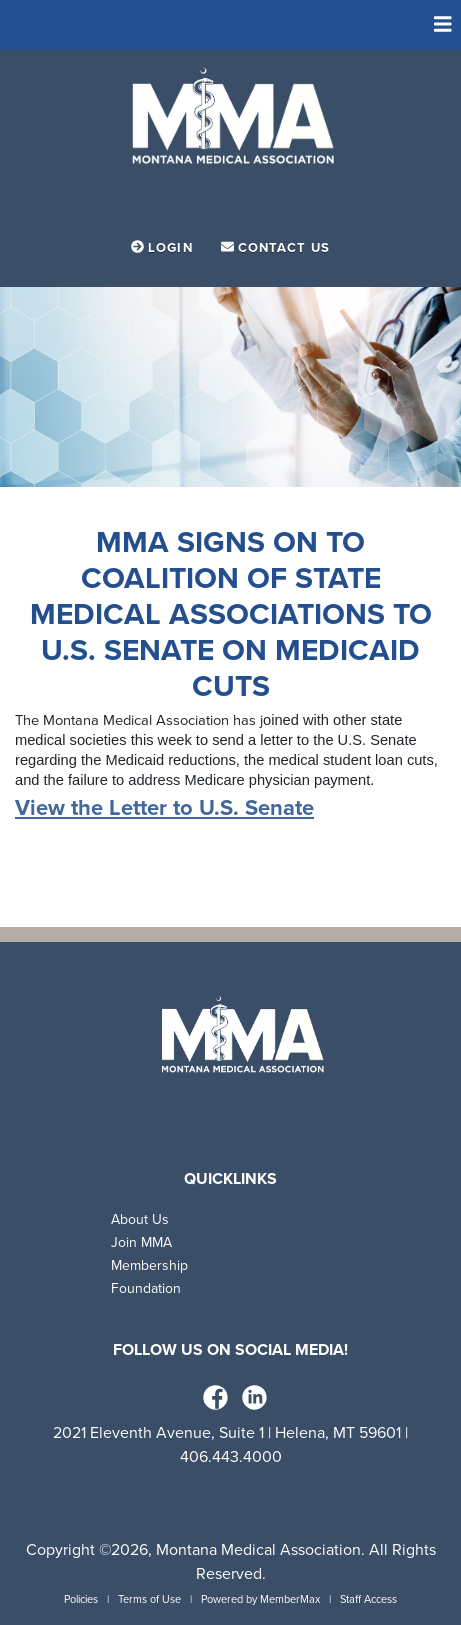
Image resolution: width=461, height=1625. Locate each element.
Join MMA (141, 1242)
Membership (149, 1265)
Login (164, 248)
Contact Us (275, 248)
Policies (81, 1599)
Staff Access (368, 1599)
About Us (140, 1219)
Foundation (146, 1288)
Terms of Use (149, 1599)
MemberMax (290, 1599)
